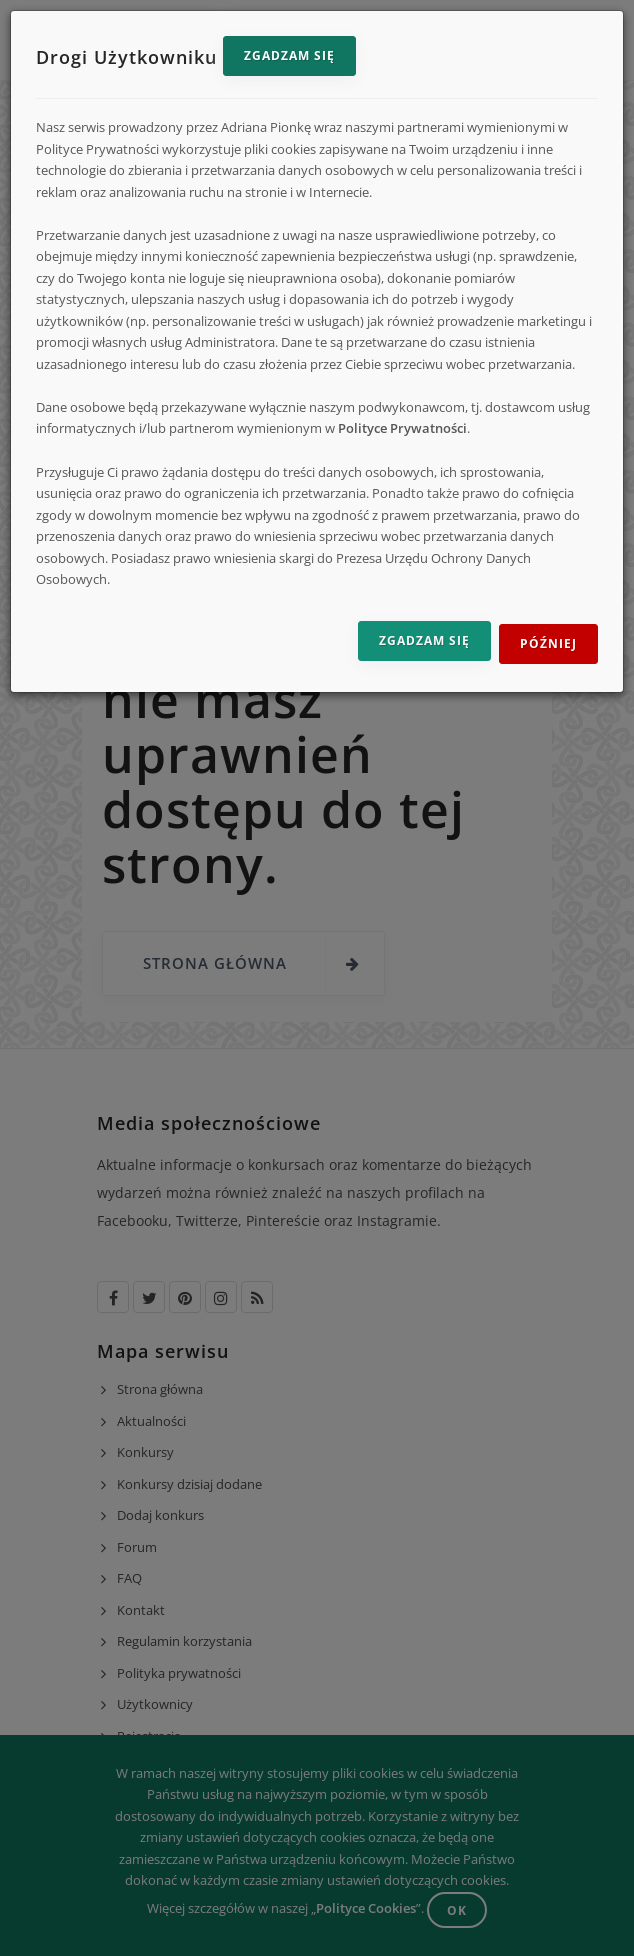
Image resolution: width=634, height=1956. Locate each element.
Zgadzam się (289, 55)
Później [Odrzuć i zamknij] (548, 643)
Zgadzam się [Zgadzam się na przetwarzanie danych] (424, 640)
